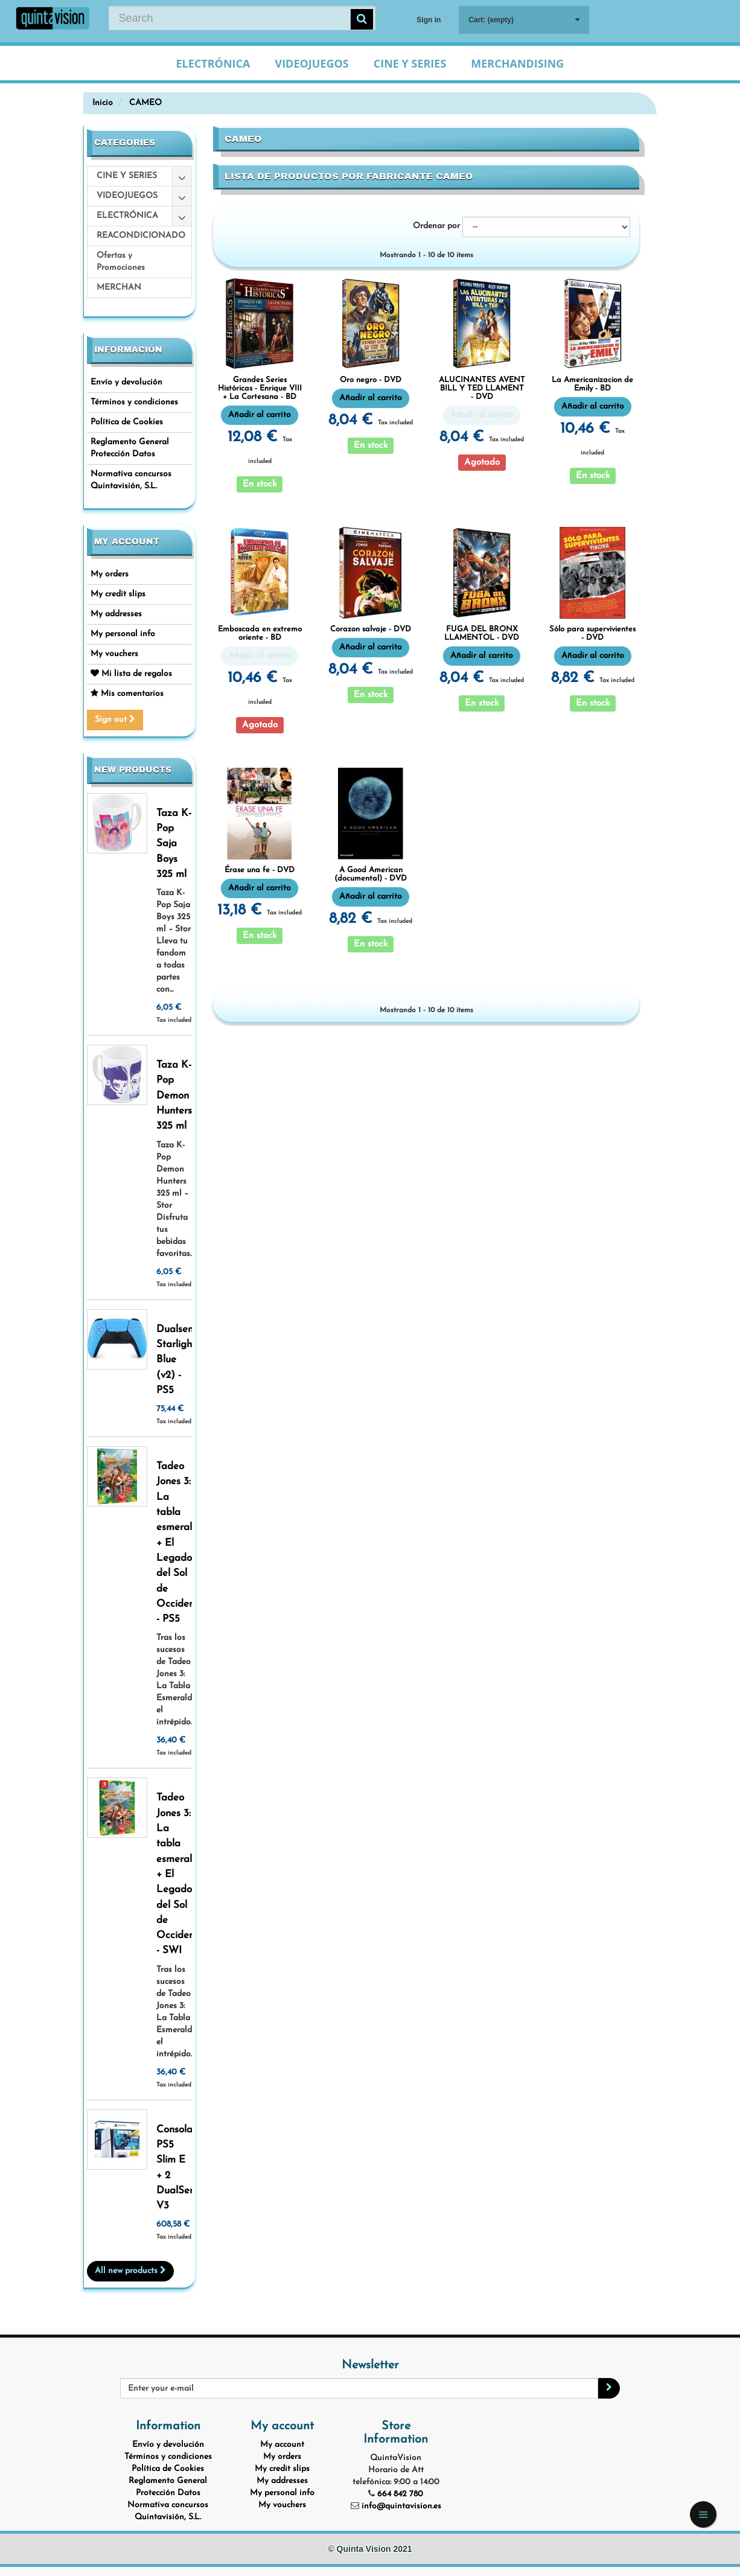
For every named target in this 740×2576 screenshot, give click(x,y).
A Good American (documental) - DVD (370, 874)
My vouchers (114, 653)
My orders (110, 574)
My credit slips (118, 594)
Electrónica (213, 63)
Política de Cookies (127, 422)
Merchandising (517, 63)
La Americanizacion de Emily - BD (592, 384)
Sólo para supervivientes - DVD (592, 633)
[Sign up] (609, 2388)
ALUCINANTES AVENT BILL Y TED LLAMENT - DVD (482, 388)
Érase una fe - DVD (260, 870)
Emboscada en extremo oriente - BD (260, 633)
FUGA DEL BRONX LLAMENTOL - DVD (481, 633)
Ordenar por (436, 226)
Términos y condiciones (134, 402)
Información (128, 349)
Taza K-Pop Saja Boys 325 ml (173, 843)
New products (132, 769)
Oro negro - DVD (370, 380)
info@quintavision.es (401, 2506)
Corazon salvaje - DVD (370, 629)
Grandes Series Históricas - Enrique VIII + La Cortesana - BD (260, 388)
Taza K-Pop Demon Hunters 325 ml (174, 1095)
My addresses (116, 614)
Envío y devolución (126, 382)
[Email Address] (359, 2388)
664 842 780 (400, 2494)
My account (126, 541)
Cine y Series (410, 63)
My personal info (123, 634)
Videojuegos (311, 63)
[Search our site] (242, 18)
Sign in (428, 20)
